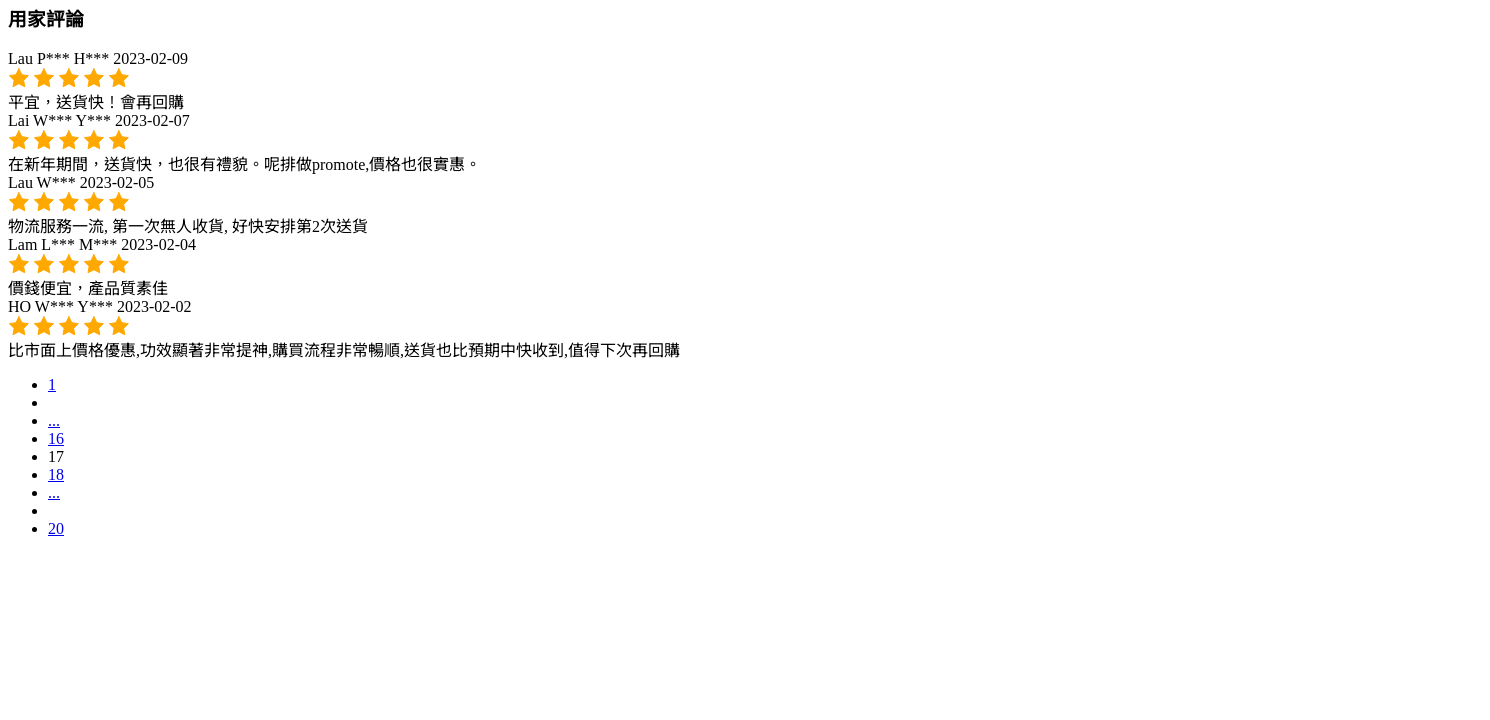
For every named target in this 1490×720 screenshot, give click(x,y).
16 (56, 438)
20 (56, 528)
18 (56, 474)
